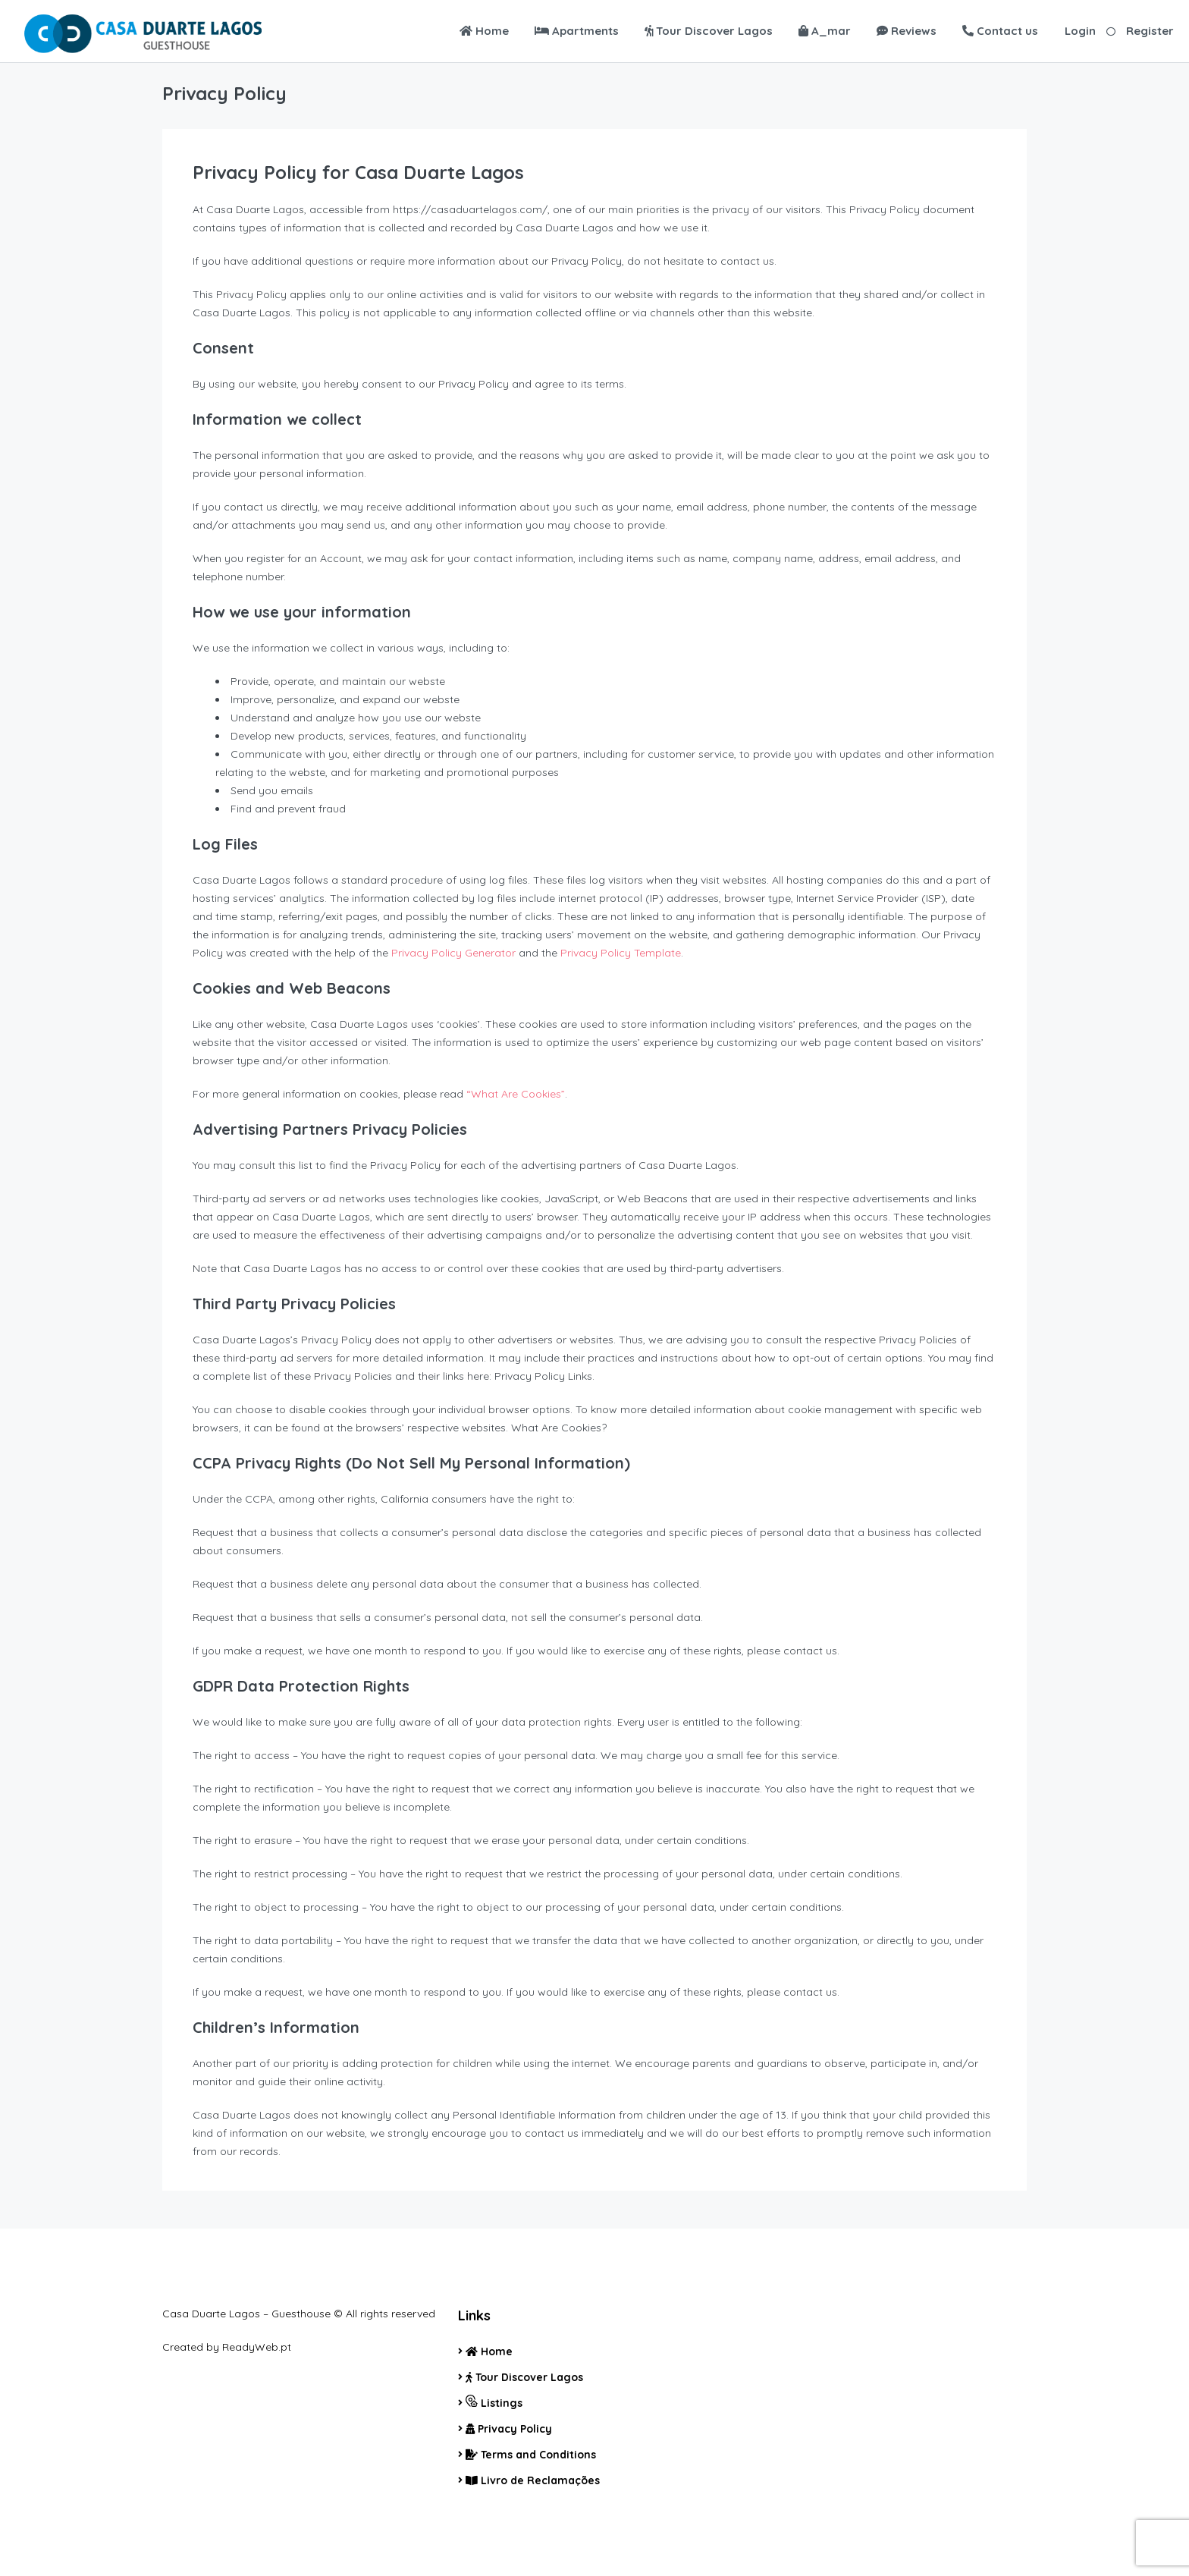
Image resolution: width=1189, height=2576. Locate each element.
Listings (494, 2402)
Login (1080, 31)
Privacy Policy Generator (453, 953)
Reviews (906, 31)
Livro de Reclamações (533, 2480)
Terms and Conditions (531, 2454)
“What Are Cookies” (515, 1094)
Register (1150, 31)
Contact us (1000, 31)
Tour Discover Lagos (709, 31)
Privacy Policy (509, 2429)
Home (484, 31)
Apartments (577, 31)
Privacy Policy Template (620, 953)
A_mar (824, 31)
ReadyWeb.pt (256, 2347)
